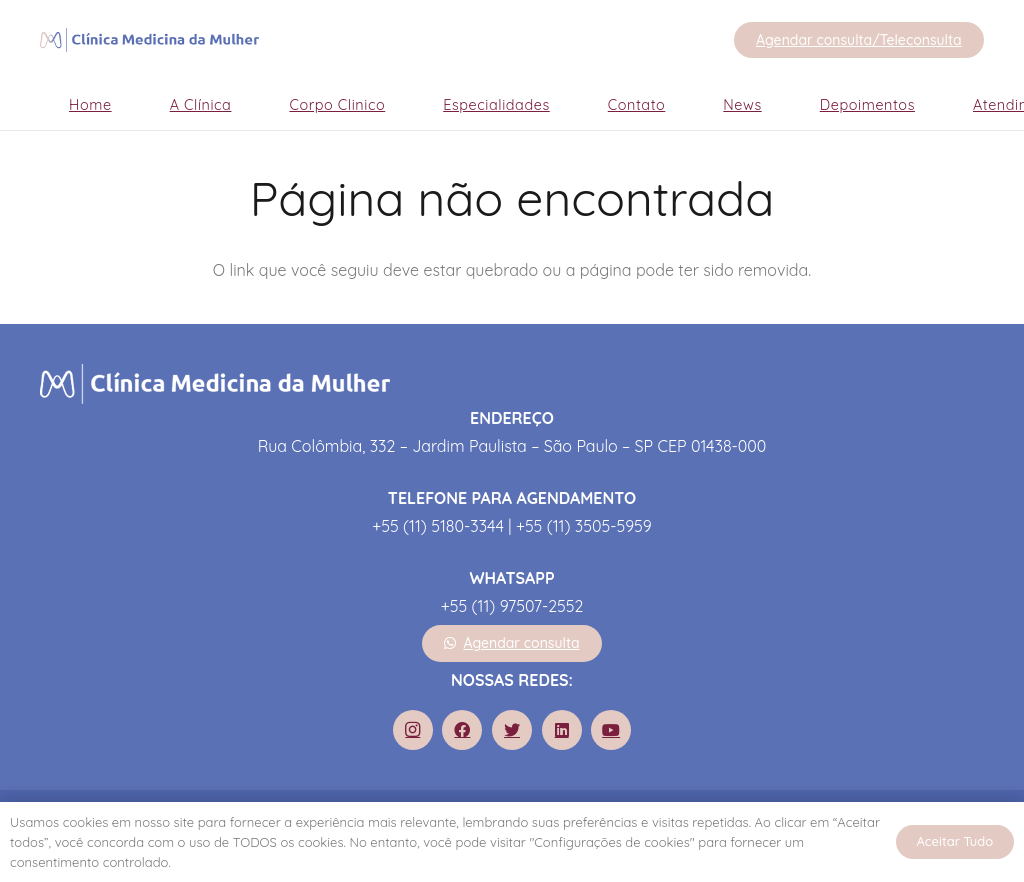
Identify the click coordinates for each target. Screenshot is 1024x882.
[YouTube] (611, 730)
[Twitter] (512, 730)
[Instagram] (413, 730)
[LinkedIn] (562, 730)
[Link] (149, 40)
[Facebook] (462, 730)
